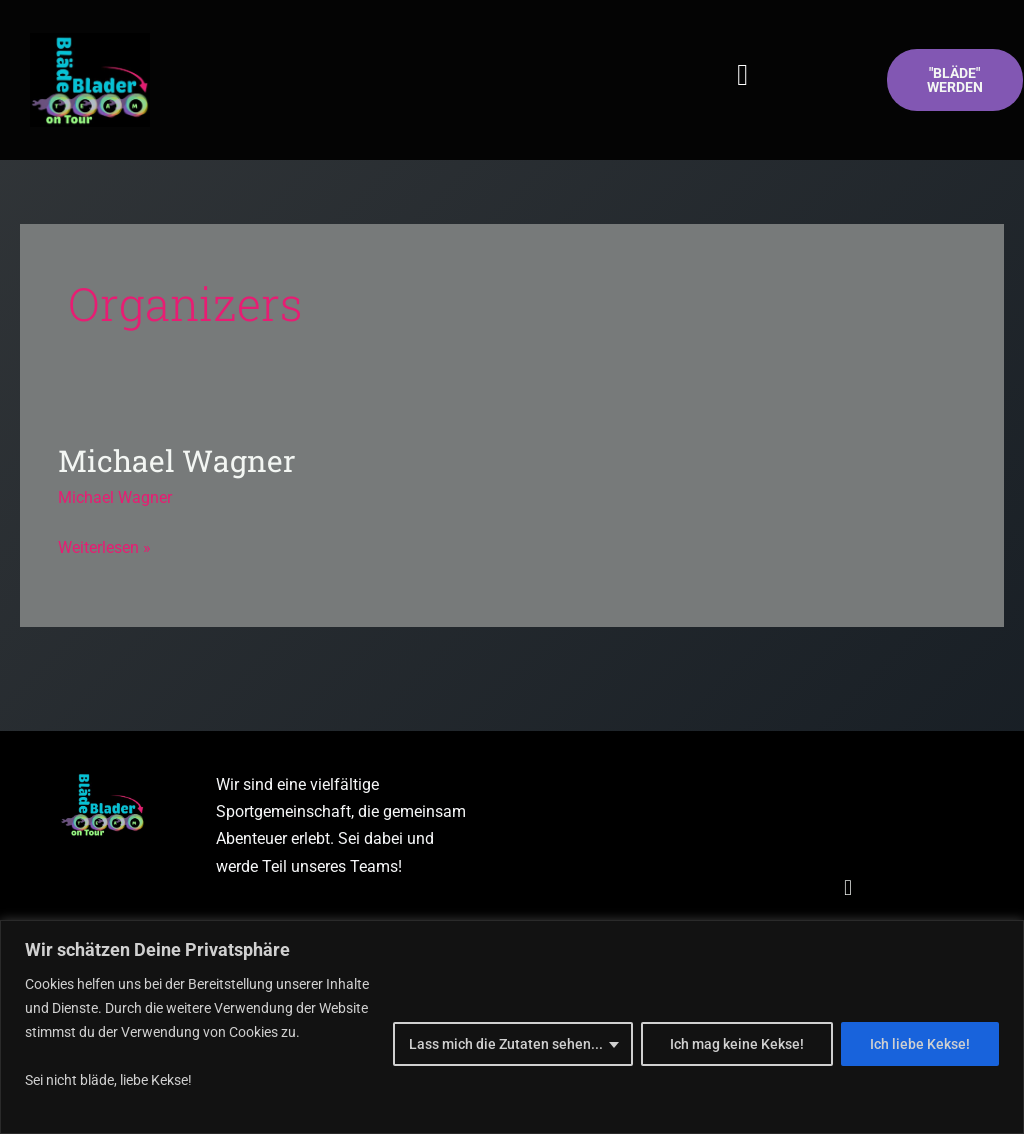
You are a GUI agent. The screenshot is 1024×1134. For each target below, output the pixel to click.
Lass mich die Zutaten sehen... (506, 1044)
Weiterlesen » (104, 545)
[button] (743, 75)
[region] (512, 1027)
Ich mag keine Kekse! (737, 1044)
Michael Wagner (177, 460)
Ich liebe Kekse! (920, 1044)
